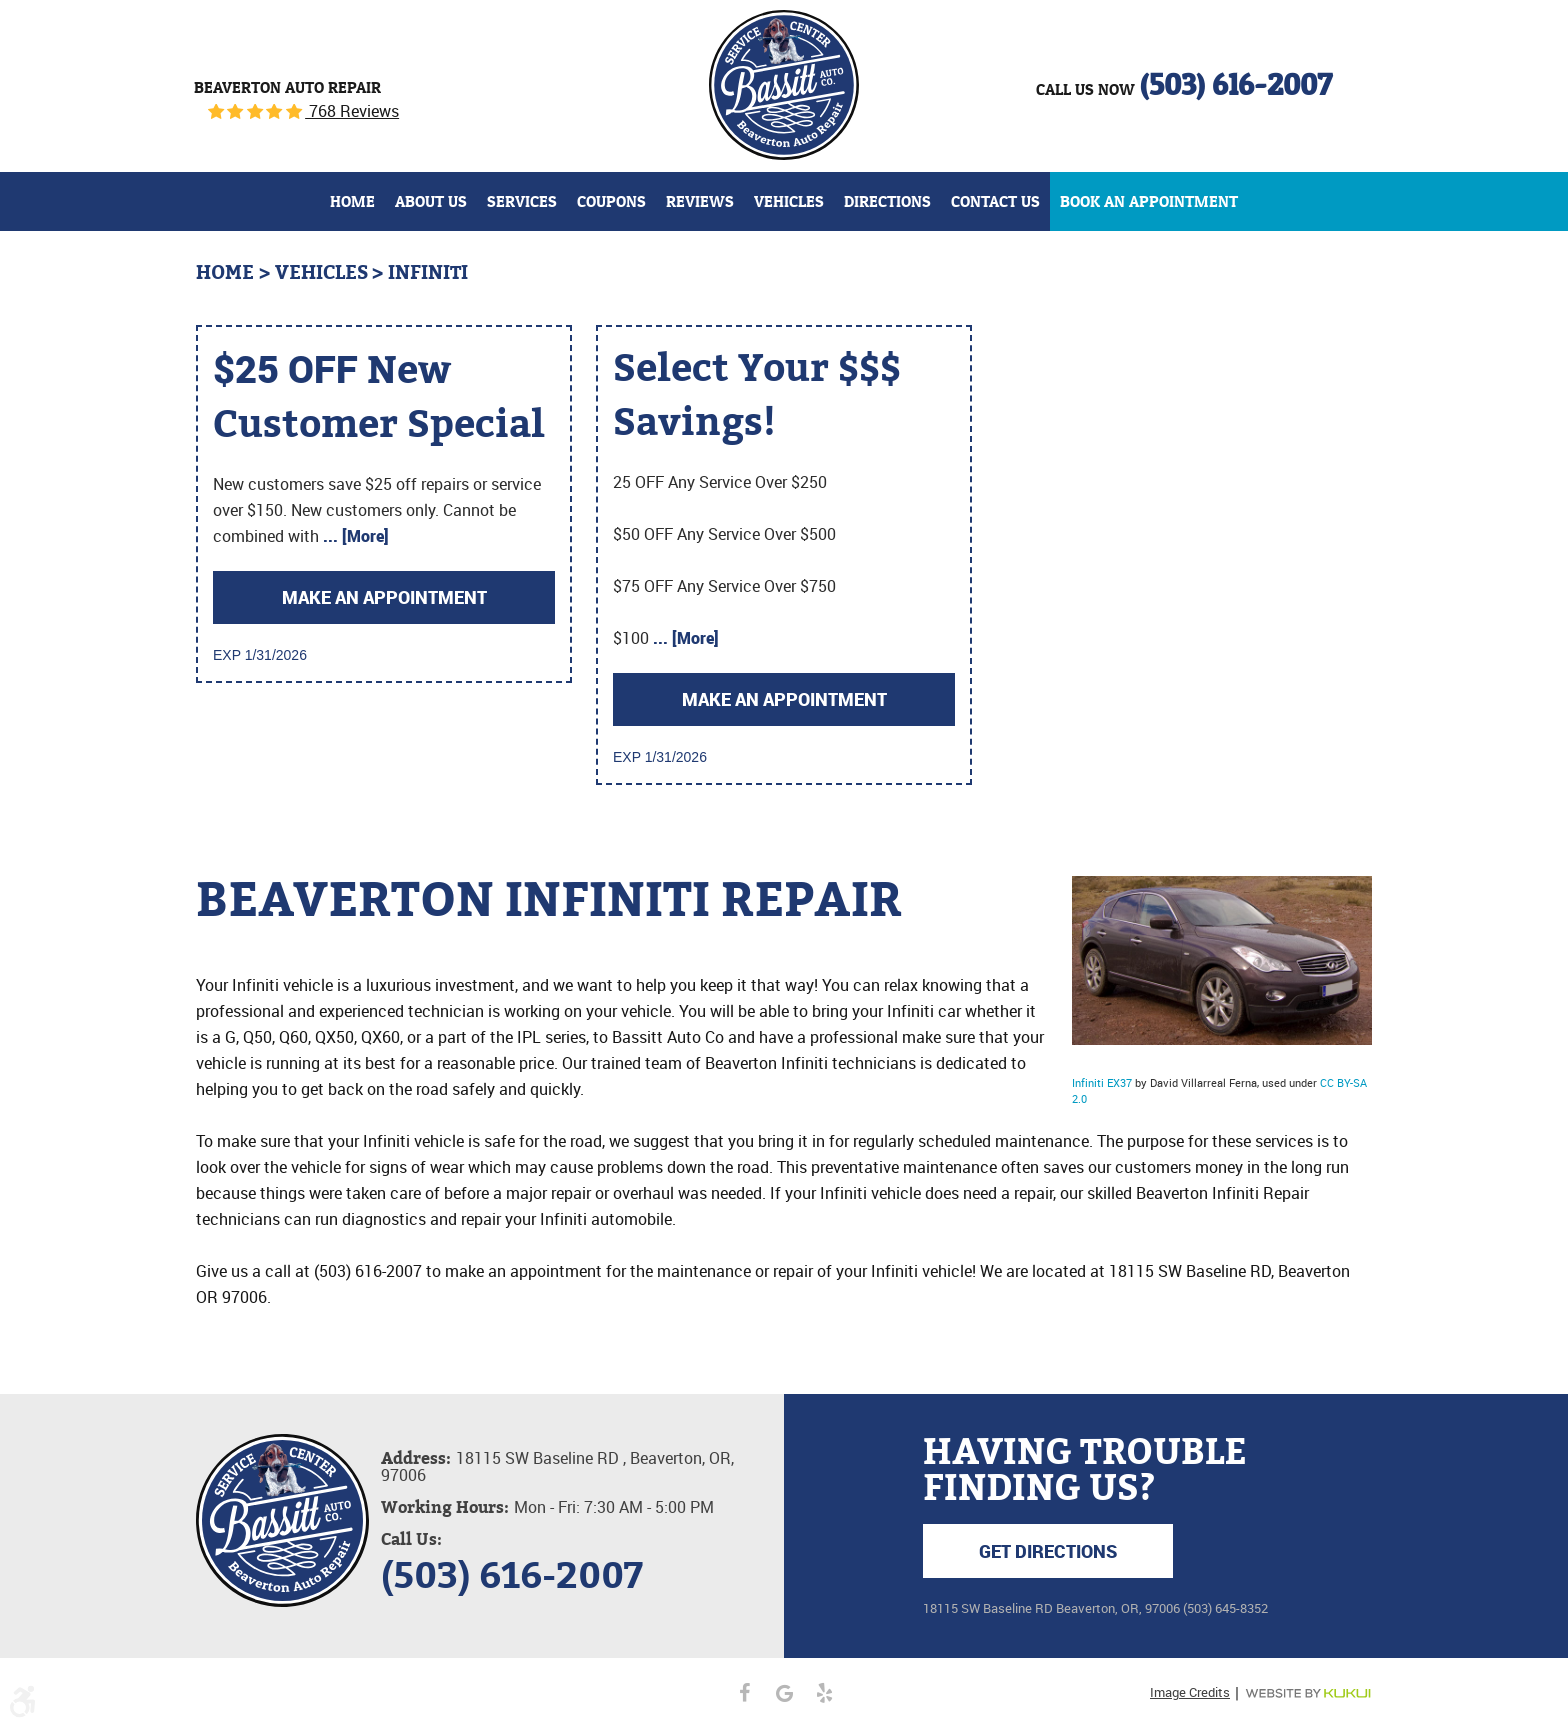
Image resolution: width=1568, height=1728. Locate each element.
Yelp (824, 1693)
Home (352, 201)
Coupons (611, 201)
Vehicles (789, 201)
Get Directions (1048, 1551)
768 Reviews (352, 111)
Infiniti (428, 272)
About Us (431, 201)
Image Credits (1190, 1692)
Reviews (700, 201)
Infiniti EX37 (1102, 1082)
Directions (887, 201)
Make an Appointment (384, 597)
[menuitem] (352, 201)
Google (784, 1693)
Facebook (744, 1693)
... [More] (354, 536)
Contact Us (995, 201)
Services (522, 201)
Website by (1308, 1693)
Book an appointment (1149, 201)
